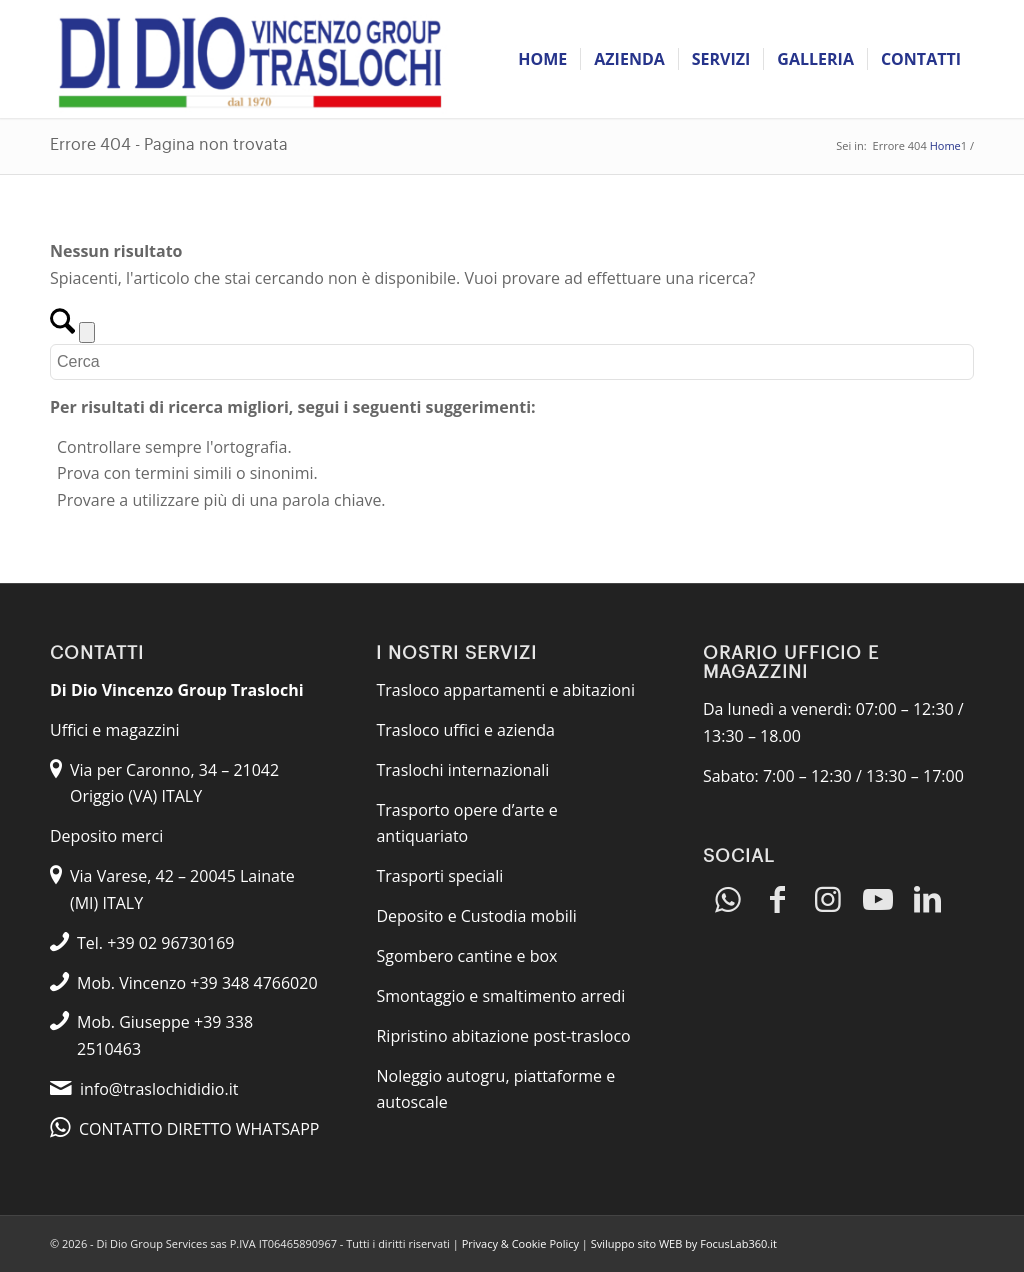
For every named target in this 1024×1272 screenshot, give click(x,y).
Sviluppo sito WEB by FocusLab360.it (684, 1243)
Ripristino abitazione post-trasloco (503, 1036)
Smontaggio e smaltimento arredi (500, 996)
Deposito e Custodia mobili (476, 916)
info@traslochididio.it (159, 1089)
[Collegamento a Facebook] (778, 900)
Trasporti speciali (439, 876)
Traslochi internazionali (462, 770)
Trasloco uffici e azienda (465, 730)
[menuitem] (542, 59)
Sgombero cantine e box (466, 956)
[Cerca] (512, 362)
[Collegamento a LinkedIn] (928, 900)
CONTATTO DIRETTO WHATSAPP (199, 1129)
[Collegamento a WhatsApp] (728, 900)
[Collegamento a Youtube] (878, 900)
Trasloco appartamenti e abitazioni (505, 690)
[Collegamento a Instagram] (828, 900)
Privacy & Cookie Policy (520, 1243)
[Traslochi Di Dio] (249, 59)
